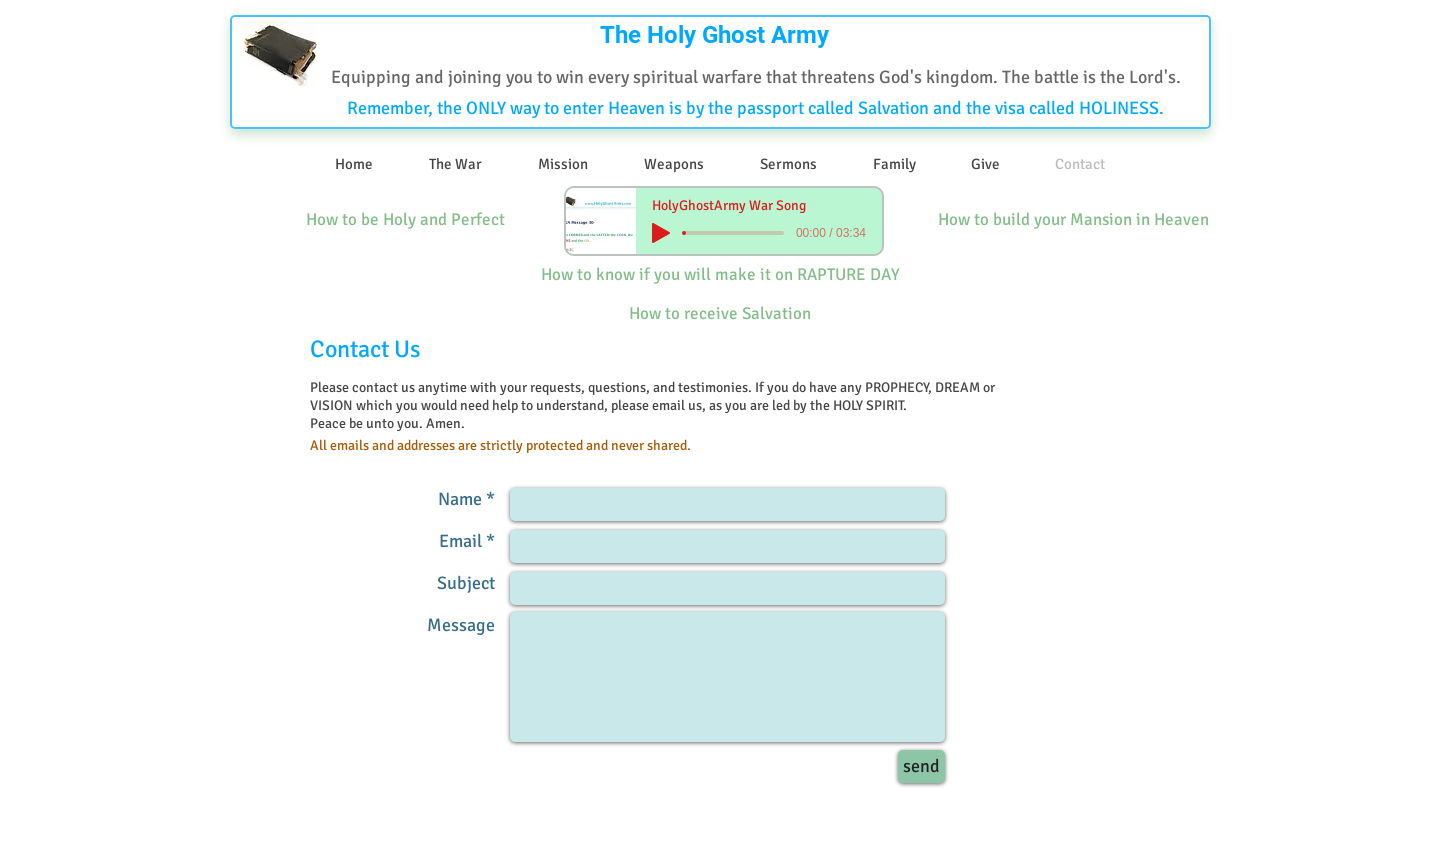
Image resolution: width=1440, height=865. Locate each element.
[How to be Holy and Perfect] (405, 220)
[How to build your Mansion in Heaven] (1073, 220)
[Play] (661, 233)
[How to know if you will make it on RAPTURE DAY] (720, 275)
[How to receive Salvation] (719, 314)
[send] (921, 766)
